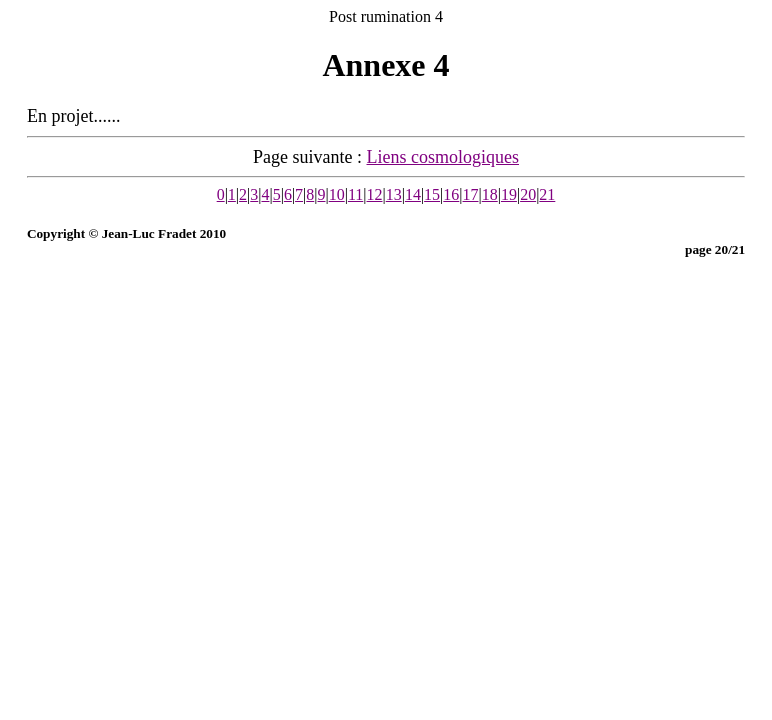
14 (413, 194)
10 (337, 194)
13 (394, 194)
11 (355, 194)
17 (471, 194)
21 (547, 194)
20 (528, 194)
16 (451, 194)
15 (432, 194)
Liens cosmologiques (443, 157)
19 (509, 194)
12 (375, 194)
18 (490, 194)
